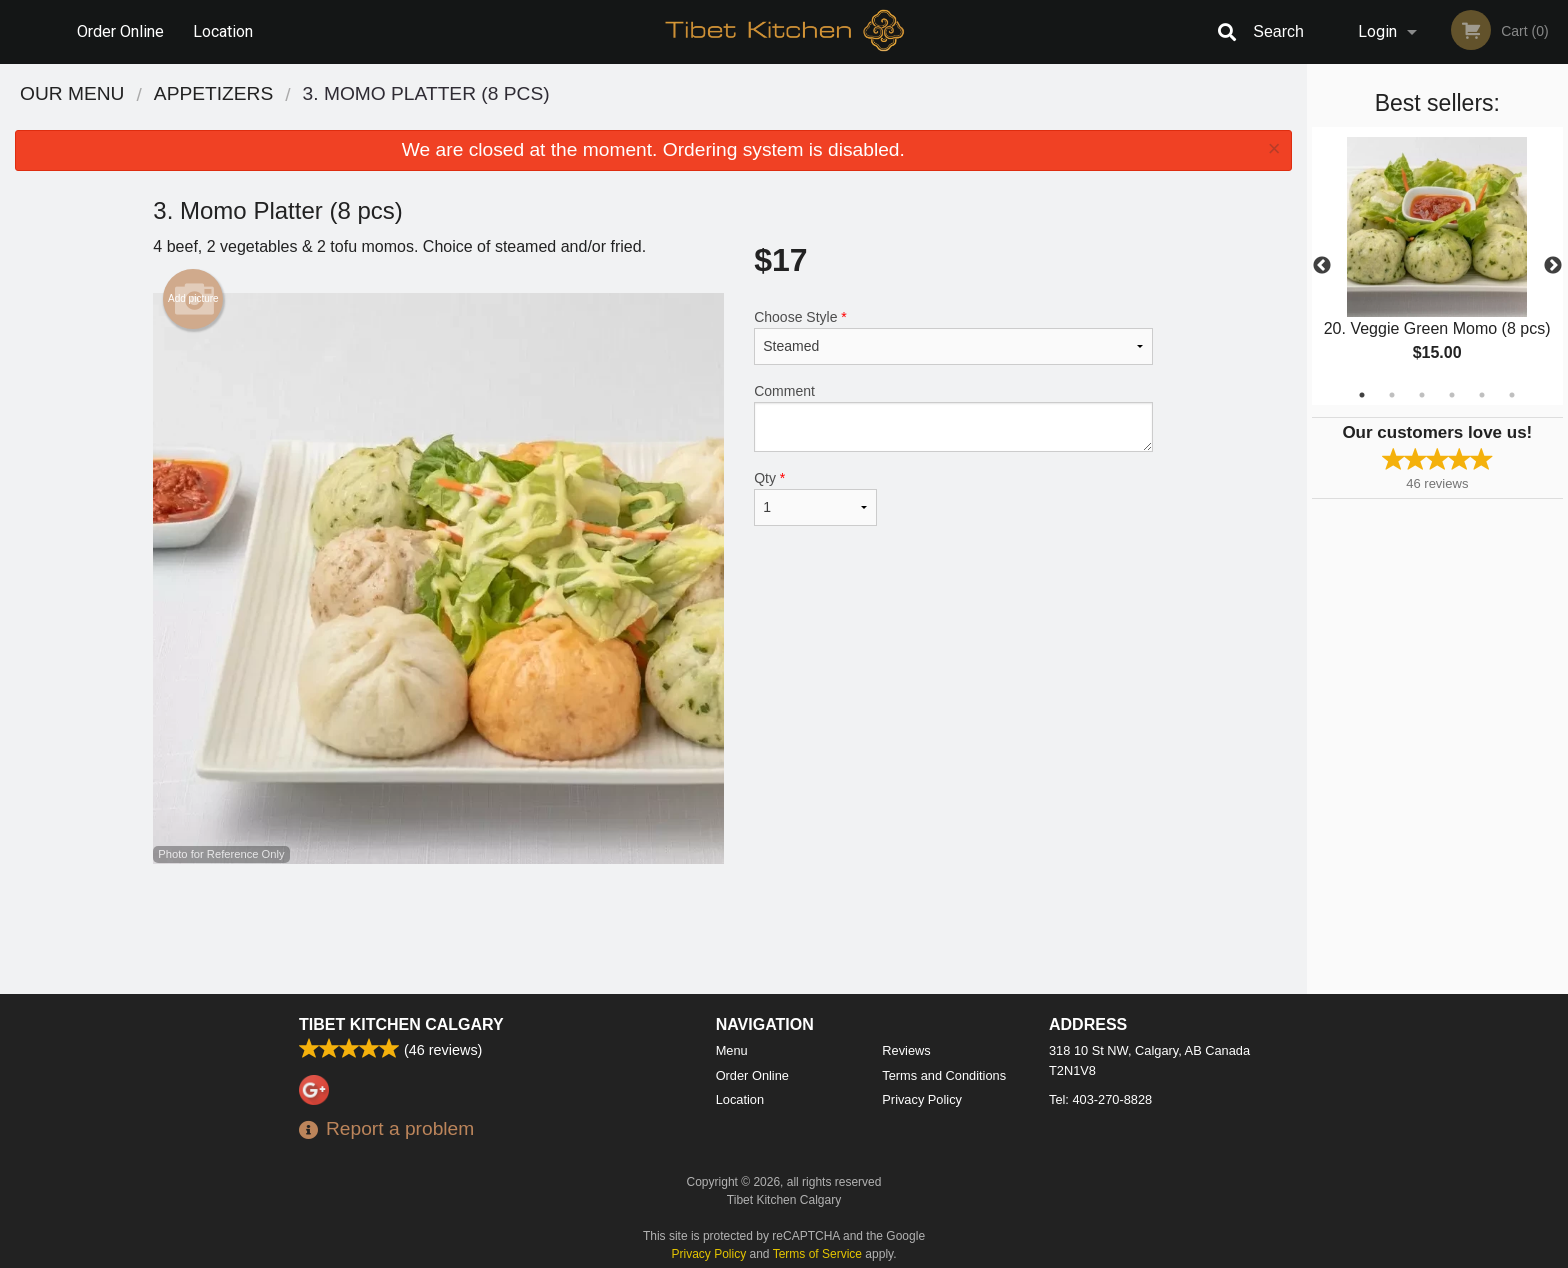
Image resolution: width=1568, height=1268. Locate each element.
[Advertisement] (653, 929)
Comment (953, 417)
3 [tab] (1422, 395)
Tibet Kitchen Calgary (401, 1024)
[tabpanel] (1437, 266)
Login (1377, 31)
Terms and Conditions (944, 1075)
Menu (732, 1050)
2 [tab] (1392, 395)
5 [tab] (1482, 395)
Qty (815, 498)
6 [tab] (1512, 395)
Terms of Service (817, 1254)
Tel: (1100, 1099)
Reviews (906, 1050)
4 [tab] (1452, 395)
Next (1553, 266)
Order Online (120, 31)
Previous (1322, 266)
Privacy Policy (922, 1099)
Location (223, 31)
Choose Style (953, 337)
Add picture (193, 299)
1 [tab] (1362, 395)
